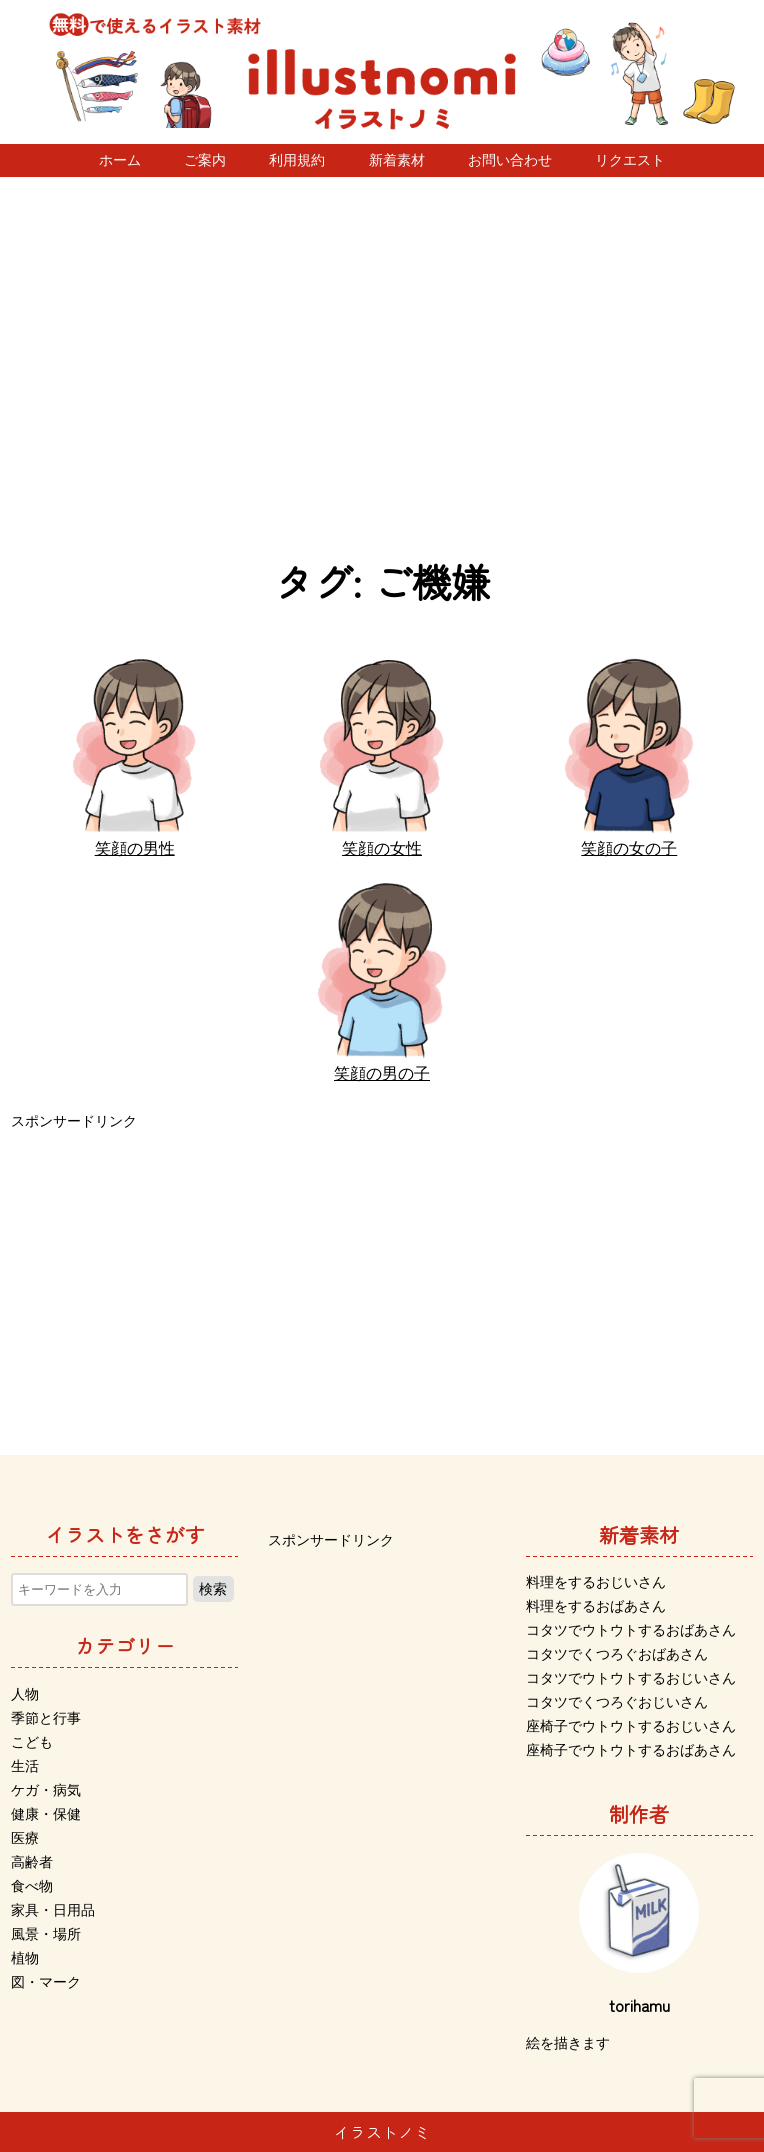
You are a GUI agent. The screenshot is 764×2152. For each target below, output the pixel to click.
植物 (25, 1958)
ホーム (120, 160)
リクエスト (630, 160)
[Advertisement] (382, 367)
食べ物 (32, 1886)
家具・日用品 (53, 1910)
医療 (25, 1838)
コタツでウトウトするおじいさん (631, 1678)
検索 (213, 1589)
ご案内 (205, 160)
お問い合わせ (510, 160)
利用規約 (297, 160)
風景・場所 (46, 1934)
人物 (25, 1694)
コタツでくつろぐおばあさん (617, 1654)
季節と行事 (46, 1718)
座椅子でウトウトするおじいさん (631, 1726)
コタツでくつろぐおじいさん (617, 1702)
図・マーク (46, 1982)
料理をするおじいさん (596, 1582)
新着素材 (397, 160)
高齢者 (32, 1862)
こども (32, 1742)
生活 (25, 1766)
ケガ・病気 (46, 1790)
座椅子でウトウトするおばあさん (631, 1750)
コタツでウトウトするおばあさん (631, 1630)
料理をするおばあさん (596, 1606)
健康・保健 (46, 1814)
